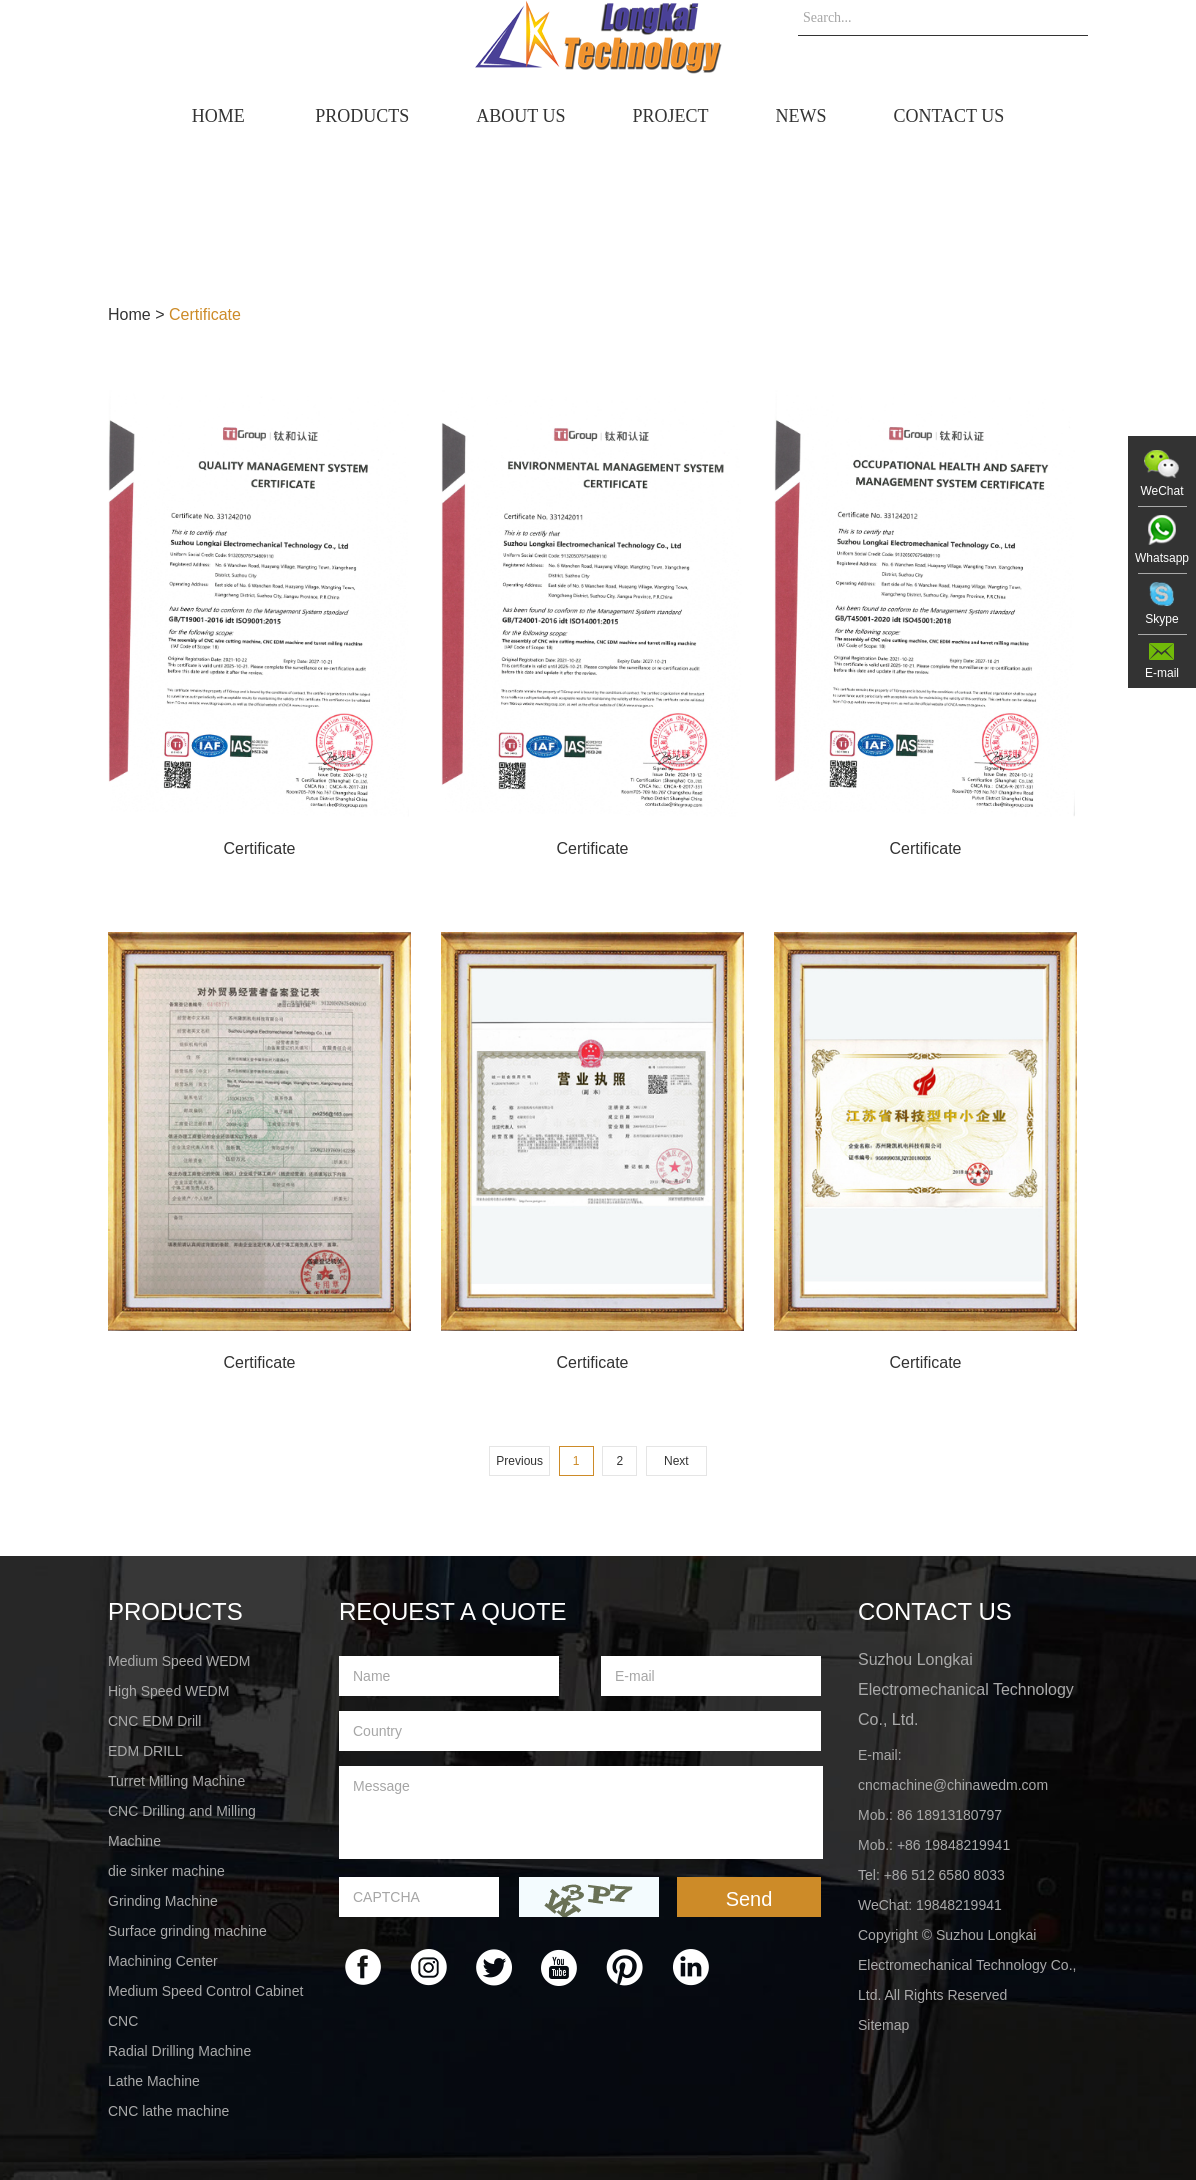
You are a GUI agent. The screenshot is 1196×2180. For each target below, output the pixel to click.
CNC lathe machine (168, 2111)
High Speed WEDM (168, 1691)
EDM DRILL (145, 1751)
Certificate (205, 314)
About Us (520, 116)
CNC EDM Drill (154, 1721)
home (218, 116)
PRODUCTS (175, 1611)
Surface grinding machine (187, 1931)
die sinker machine (166, 1871)
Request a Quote (453, 1611)
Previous (519, 1461)
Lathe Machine (154, 2081)
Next (676, 1461)
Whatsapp (1162, 558)
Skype (1161, 619)
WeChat (1161, 491)
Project (670, 116)
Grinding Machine (163, 1901)
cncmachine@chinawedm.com (953, 1785)
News (801, 116)
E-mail (1162, 673)
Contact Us (949, 116)
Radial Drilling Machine (179, 2051)
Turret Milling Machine (176, 1781)
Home (129, 314)
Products (362, 116)
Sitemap (883, 2025)
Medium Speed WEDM (179, 1661)
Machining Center (163, 1961)
